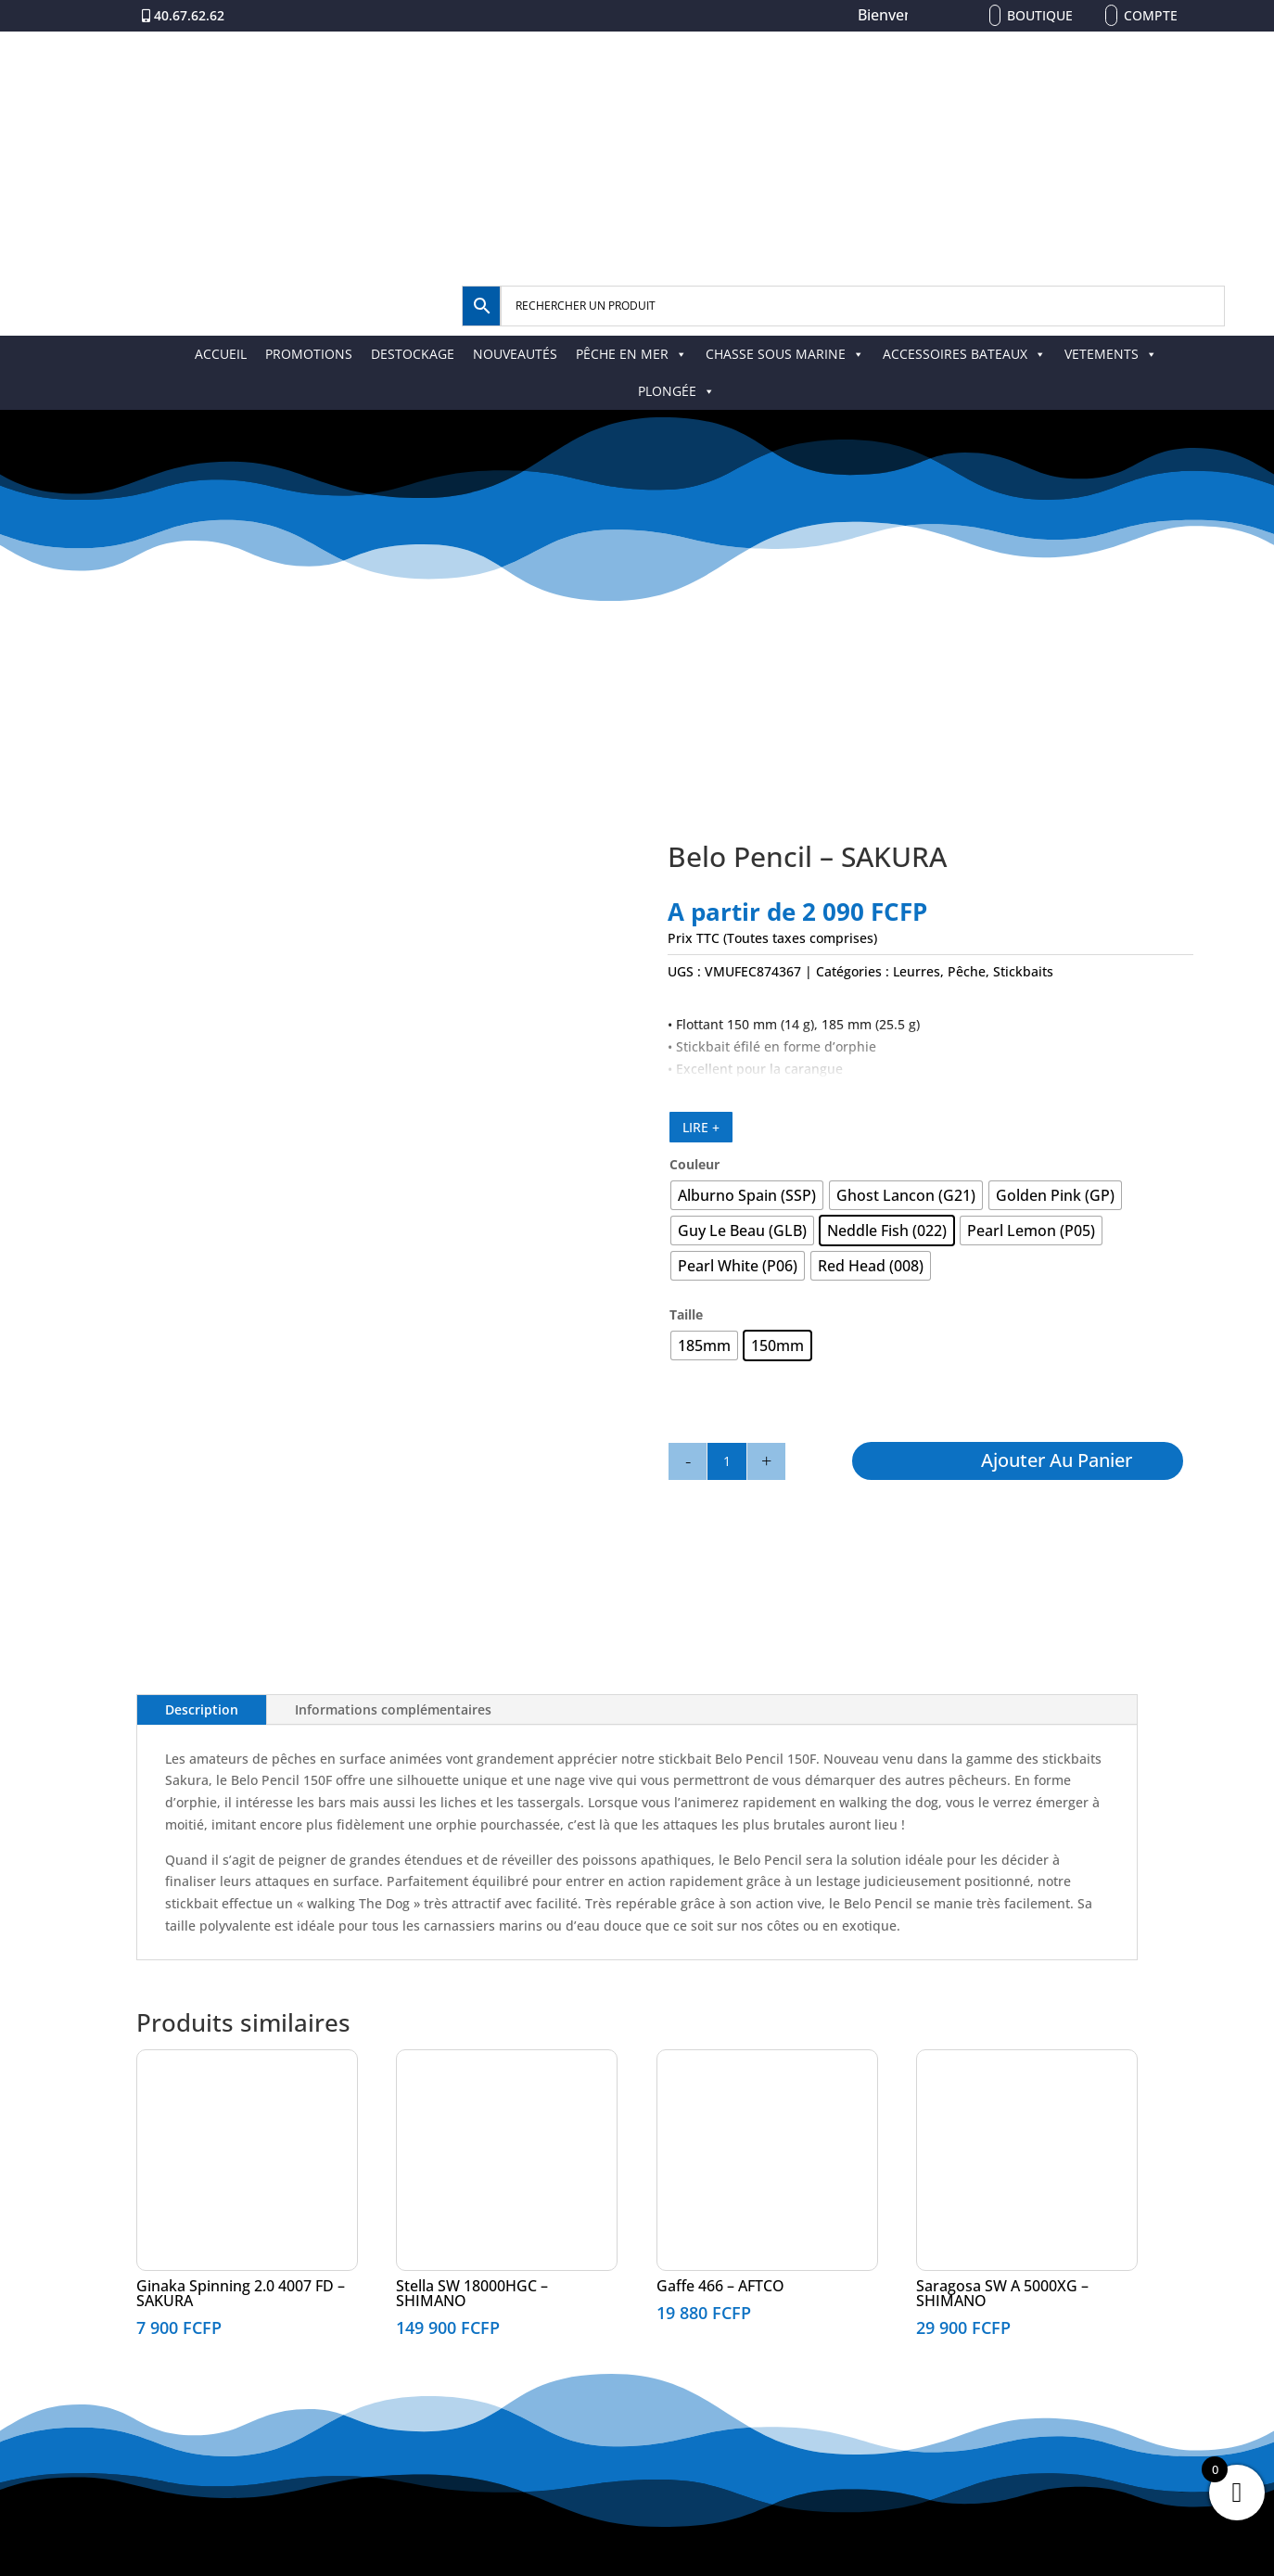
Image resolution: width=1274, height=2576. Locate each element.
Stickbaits (1023, 971)
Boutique (1040, 15)
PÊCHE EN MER (631, 354)
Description (201, 1709)
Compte (1151, 15)
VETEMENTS (1110, 354)
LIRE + (701, 1127)
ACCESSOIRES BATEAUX (964, 354)
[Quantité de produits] (727, 1461)
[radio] (746, 1195)
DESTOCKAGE (412, 354)
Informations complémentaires (393, 1709)
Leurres (916, 971)
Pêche (967, 971)
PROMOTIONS (308, 354)
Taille (686, 1314)
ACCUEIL (221, 354)
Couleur (694, 1164)
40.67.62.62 (189, 15)
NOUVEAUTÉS (515, 354)
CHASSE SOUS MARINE (785, 354)
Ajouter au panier (1056, 1460)
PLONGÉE (676, 391)
